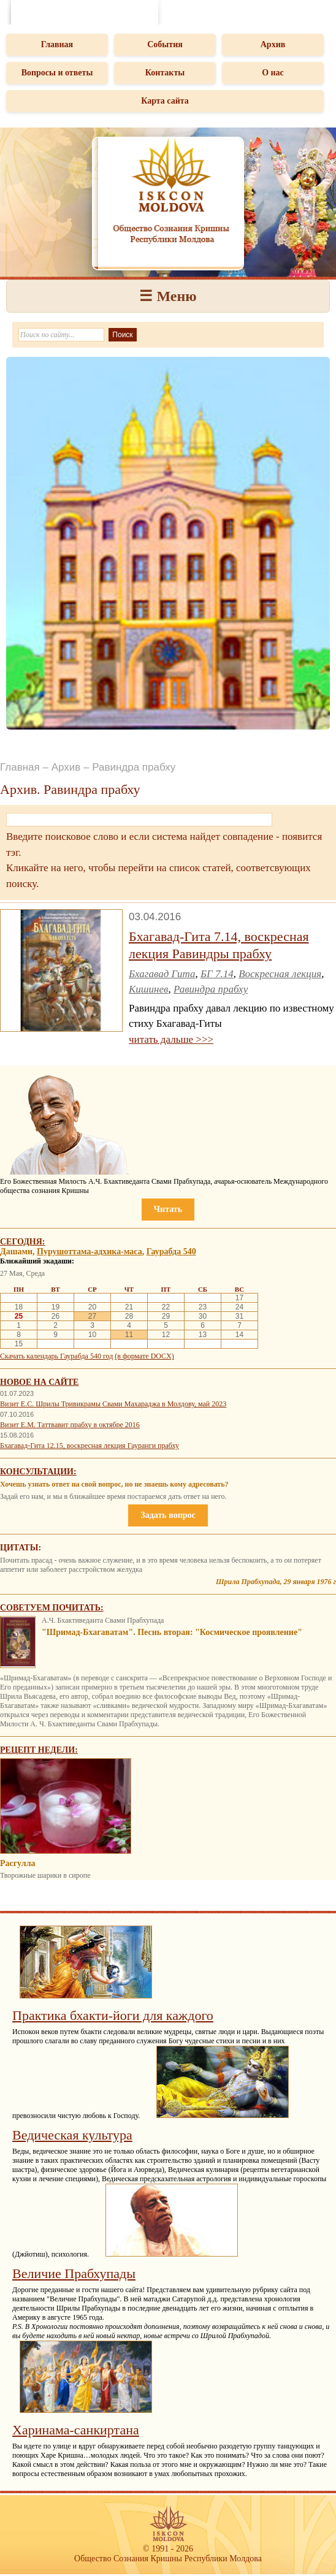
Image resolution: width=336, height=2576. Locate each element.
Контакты (165, 72)
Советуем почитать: (52, 1607)
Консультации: (38, 1471)
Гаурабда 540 (171, 1251)
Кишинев (148, 989)
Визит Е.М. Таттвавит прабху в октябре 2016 (70, 1424)
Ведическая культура (72, 2135)
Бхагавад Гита (162, 974)
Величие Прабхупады (74, 2273)
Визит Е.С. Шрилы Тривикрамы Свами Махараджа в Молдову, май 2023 (113, 1404)
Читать (168, 1209)
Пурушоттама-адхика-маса (89, 1251)
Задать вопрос (167, 1515)
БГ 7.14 (217, 974)
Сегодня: (22, 1241)
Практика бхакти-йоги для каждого (112, 2015)
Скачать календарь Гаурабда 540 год (56, 1356)
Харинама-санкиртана (75, 2429)
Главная (57, 44)
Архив (273, 44)
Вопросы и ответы (57, 72)
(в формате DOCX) (144, 1356)
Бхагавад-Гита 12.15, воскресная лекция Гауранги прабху (89, 1445)
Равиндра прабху (211, 989)
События (165, 44)
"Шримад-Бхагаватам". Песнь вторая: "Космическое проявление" (172, 1632)
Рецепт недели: (39, 1750)
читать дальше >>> (171, 1039)
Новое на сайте (39, 1382)
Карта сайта (165, 100)
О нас (273, 72)
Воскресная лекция (280, 974)
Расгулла (17, 1863)
